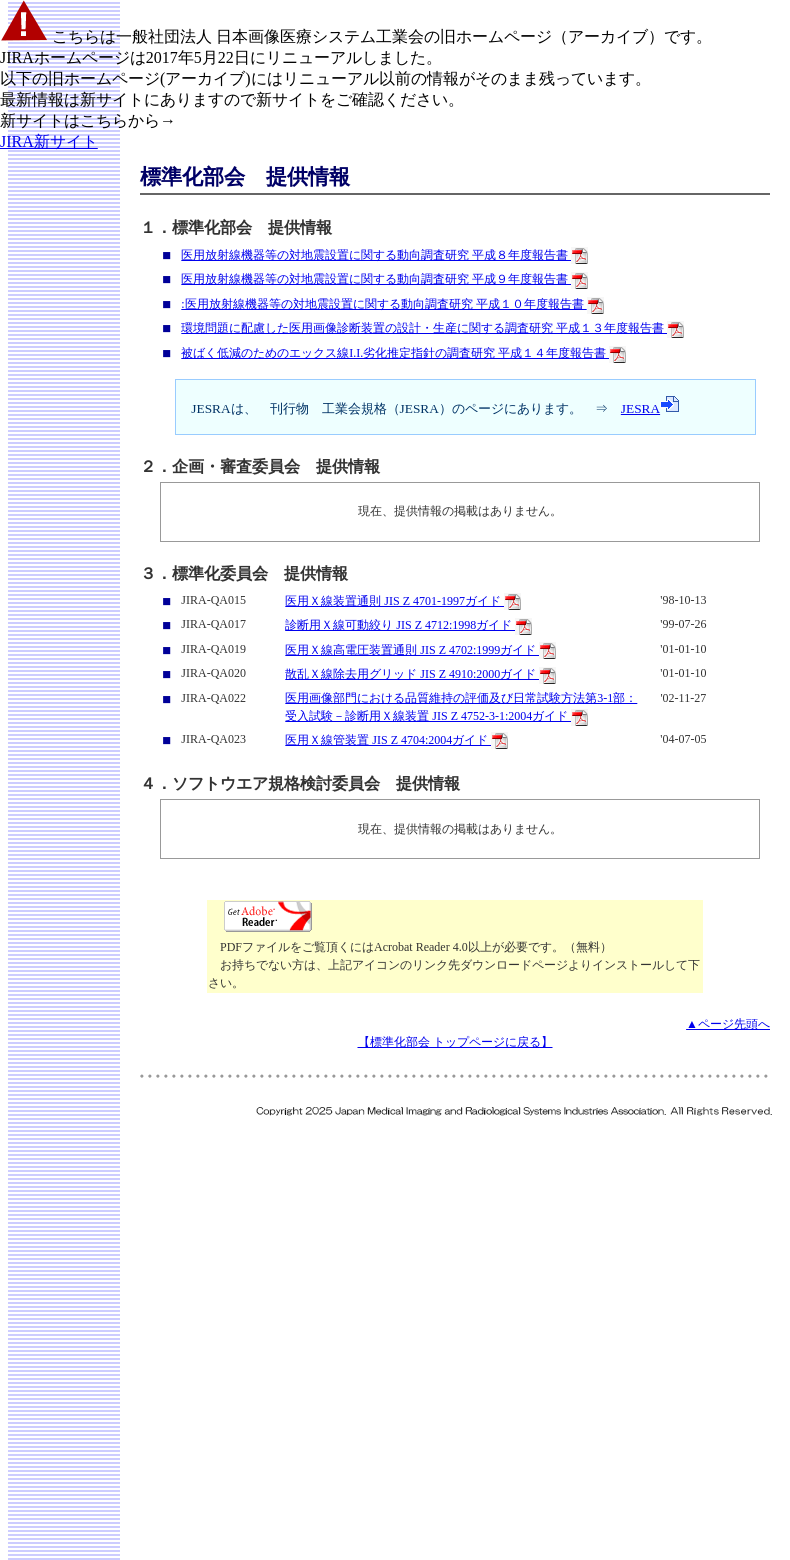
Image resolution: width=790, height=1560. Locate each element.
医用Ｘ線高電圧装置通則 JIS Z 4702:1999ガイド (420, 650)
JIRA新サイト (49, 141)
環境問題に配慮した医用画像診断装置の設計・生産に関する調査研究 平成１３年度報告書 (432, 328)
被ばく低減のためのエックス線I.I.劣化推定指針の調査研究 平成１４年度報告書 (403, 353)
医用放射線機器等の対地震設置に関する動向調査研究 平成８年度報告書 (384, 255)
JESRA (650, 408)
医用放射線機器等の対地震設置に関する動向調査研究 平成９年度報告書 (384, 279)
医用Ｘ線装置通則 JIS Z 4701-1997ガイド (403, 601)
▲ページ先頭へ (728, 1024)
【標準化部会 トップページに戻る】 (455, 1042)
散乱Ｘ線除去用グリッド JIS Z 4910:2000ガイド (420, 674)
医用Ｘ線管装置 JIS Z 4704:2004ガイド (396, 740)
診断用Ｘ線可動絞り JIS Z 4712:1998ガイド (408, 625)
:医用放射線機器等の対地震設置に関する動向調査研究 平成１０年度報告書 (392, 304)
